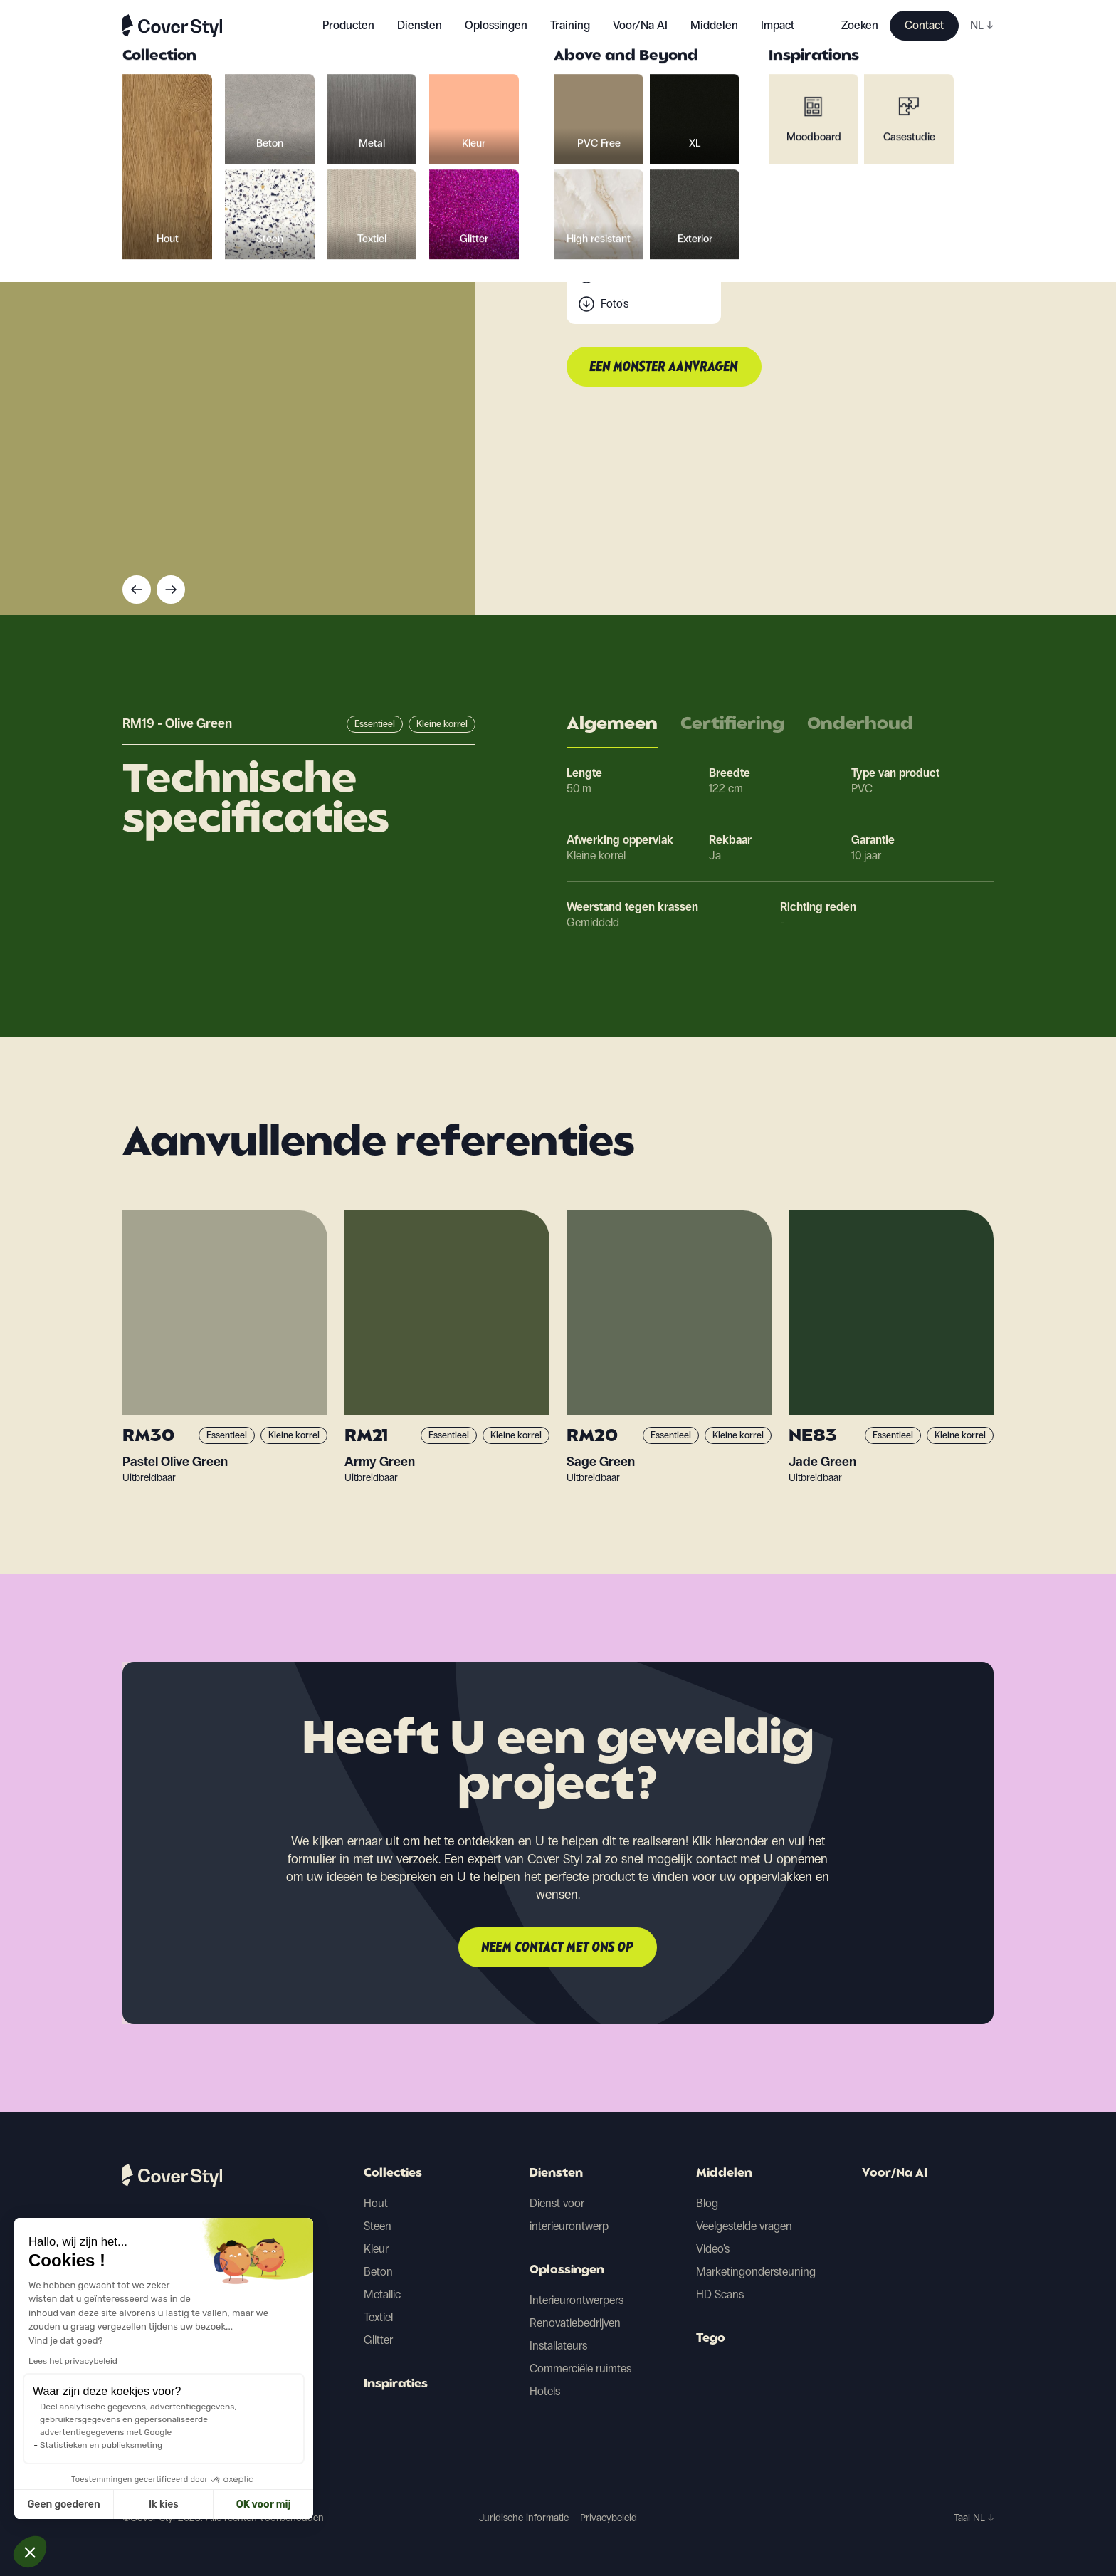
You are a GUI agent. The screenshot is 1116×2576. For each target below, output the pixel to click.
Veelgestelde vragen (744, 2226)
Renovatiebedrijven (575, 2323)
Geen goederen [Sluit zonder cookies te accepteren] (64, 2504)
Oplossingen (567, 2270)
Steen (377, 2226)
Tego (710, 2339)
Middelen (724, 2173)
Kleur (376, 2249)
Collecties (393, 2173)
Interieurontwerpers (576, 2300)
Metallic (382, 2294)
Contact (924, 25)
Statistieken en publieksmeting (101, 2445)
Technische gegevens (652, 246)
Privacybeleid (608, 2518)
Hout (376, 2203)
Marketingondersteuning (756, 2271)
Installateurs (558, 2345)
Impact (777, 25)
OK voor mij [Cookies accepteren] (263, 2504)
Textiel (378, 2317)
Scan (613, 275)
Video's (713, 2249)
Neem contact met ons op (557, 1948)
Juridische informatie (524, 2518)
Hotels (545, 2391)
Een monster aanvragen (664, 367)
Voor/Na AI (640, 25)
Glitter (378, 2340)
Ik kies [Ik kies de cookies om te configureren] (164, 2504)
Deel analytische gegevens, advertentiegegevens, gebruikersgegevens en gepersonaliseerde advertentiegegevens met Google (138, 2419)
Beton (378, 2271)
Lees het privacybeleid (72, 2361)
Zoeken (859, 25)
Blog (707, 2203)
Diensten (419, 25)
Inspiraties (396, 2384)
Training (570, 25)
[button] (30, 2552)
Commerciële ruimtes (580, 2368)
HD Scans (720, 2294)
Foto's (614, 303)
